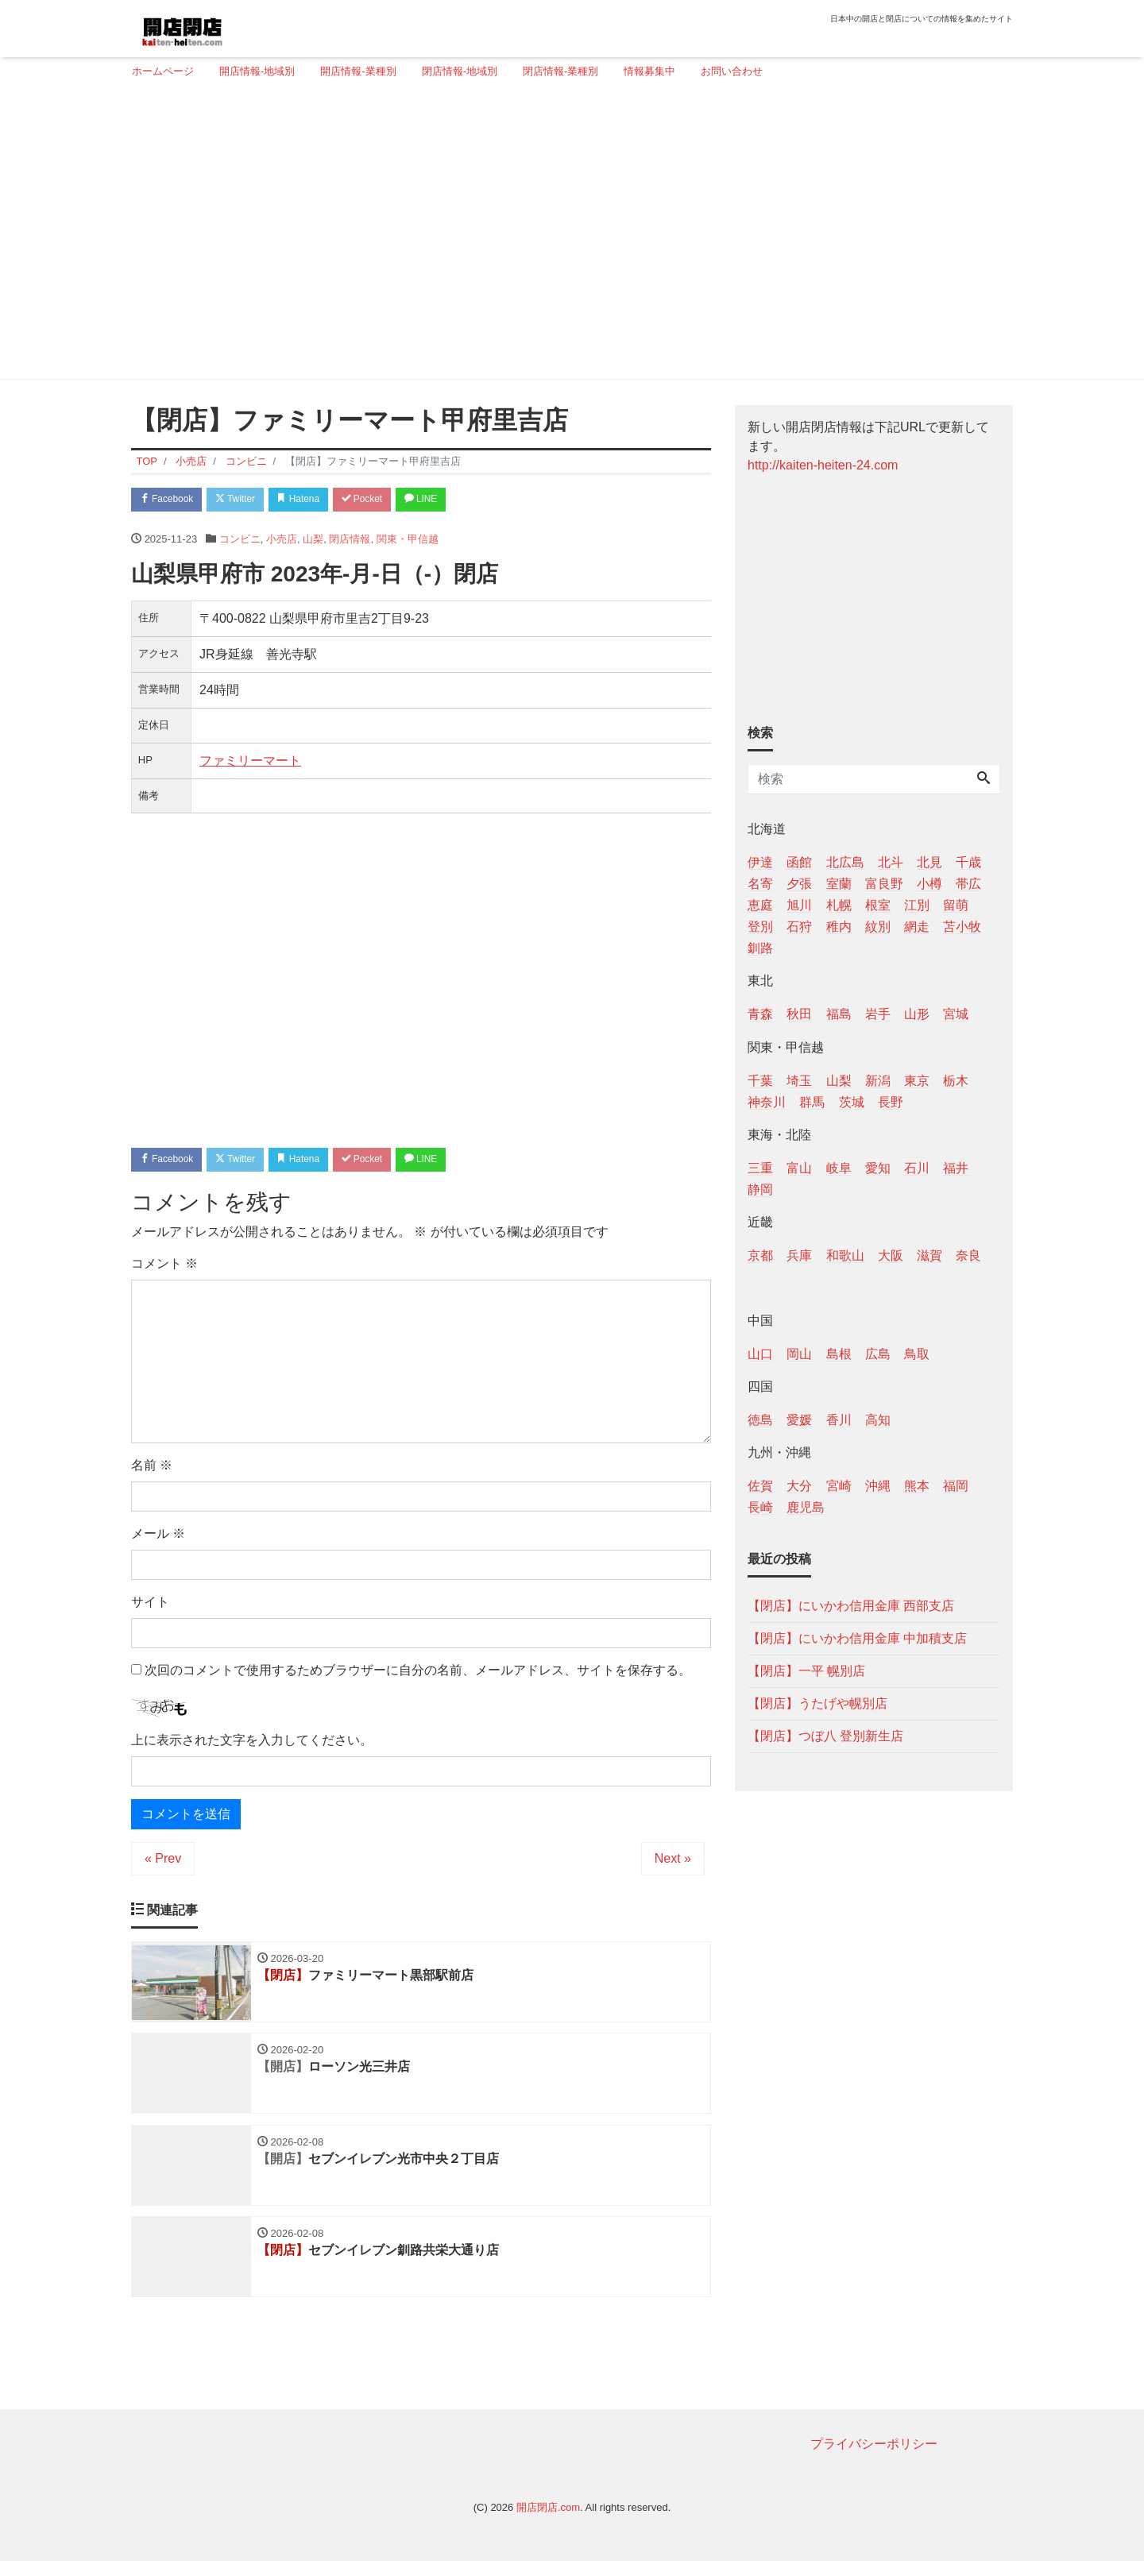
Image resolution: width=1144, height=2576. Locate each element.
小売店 (281, 541)
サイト (150, 1606)
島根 (839, 1354)
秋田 (799, 1014)
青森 (760, 1014)
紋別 (878, 926)
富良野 (884, 883)
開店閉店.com (548, 2522)
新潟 (878, 1080)
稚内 (839, 926)
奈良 (968, 1255)
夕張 (799, 883)
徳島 (760, 1420)
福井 (955, 1168)
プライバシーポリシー (873, 2458)
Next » (673, 1864)
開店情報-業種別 (358, 71)
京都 (760, 1255)
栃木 (955, 1080)
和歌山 (845, 1255)
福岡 (955, 1486)
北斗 (890, 862)
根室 (878, 905)
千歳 (968, 862)
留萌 (955, 905)
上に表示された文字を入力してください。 (252, 1745)
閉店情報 (349, 541)
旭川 (799, 905)
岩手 (878, 1014)
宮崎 (839, 1486)
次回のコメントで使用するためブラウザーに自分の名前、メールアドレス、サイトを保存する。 (418, 1675)
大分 (799, 1486)
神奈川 (767, 1102)
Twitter (247, 501)
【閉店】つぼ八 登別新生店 (825, 1736)
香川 (839, 1420)
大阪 (890, 1255)
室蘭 (839, 883)
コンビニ (240, 541)
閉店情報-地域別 (459, 71)
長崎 (760, 1507)
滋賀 (929, 1255)
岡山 (799, 1354)
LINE (457, 501)
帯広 (968, 883)
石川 (917, 1168)
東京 (917, 1080)
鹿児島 (805, 1507)
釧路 (760, 948)
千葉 (760, 1080)
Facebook (170, 501)
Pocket (390, 501)
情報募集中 (649, 71)
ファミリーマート (250, 763)
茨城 (851, 1102)
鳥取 (917, 1354)
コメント (164, 1268)
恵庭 (760, 905)
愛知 (878, 1168)
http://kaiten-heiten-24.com (823, 465)
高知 (878, 1420)
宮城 (955, 1014)
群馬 (812, 1102)
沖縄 (878, 1486)
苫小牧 (962, 926)
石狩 (799, 926)
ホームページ (163, 71)
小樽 (929, 883)
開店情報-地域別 (257, 71)
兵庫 (799, 1255)
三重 (760, 1168)
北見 (929, 862)
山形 (917, 1014)
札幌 (839, 905)
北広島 (845, 862)
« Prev (163, 1864)
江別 (917, 905)
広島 (878, 1354)
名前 (151, 1470)
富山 (799, 1168)
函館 (799, 862)
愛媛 (799, 1420)
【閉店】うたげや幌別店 (817, 1703)
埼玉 (799, 1080)
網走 (917, 926)
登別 (760, 926)
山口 (760, 1354)
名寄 (760, 883)
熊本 (917, 1486)
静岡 (760, 1189)
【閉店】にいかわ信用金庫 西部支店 (851, 1605)
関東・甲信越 (408, 541)
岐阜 (839, 1168)
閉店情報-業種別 (560, 71)
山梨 (313, 541)
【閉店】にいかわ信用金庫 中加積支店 (857, 1638)
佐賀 (760, 1486)
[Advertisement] (566, 236)
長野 (890, 1102)
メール (158, 1538)
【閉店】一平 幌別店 (806, 1671)
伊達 (760, 862)
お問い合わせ (732, 71)
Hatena (319, 501)
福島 (839, 1014)
